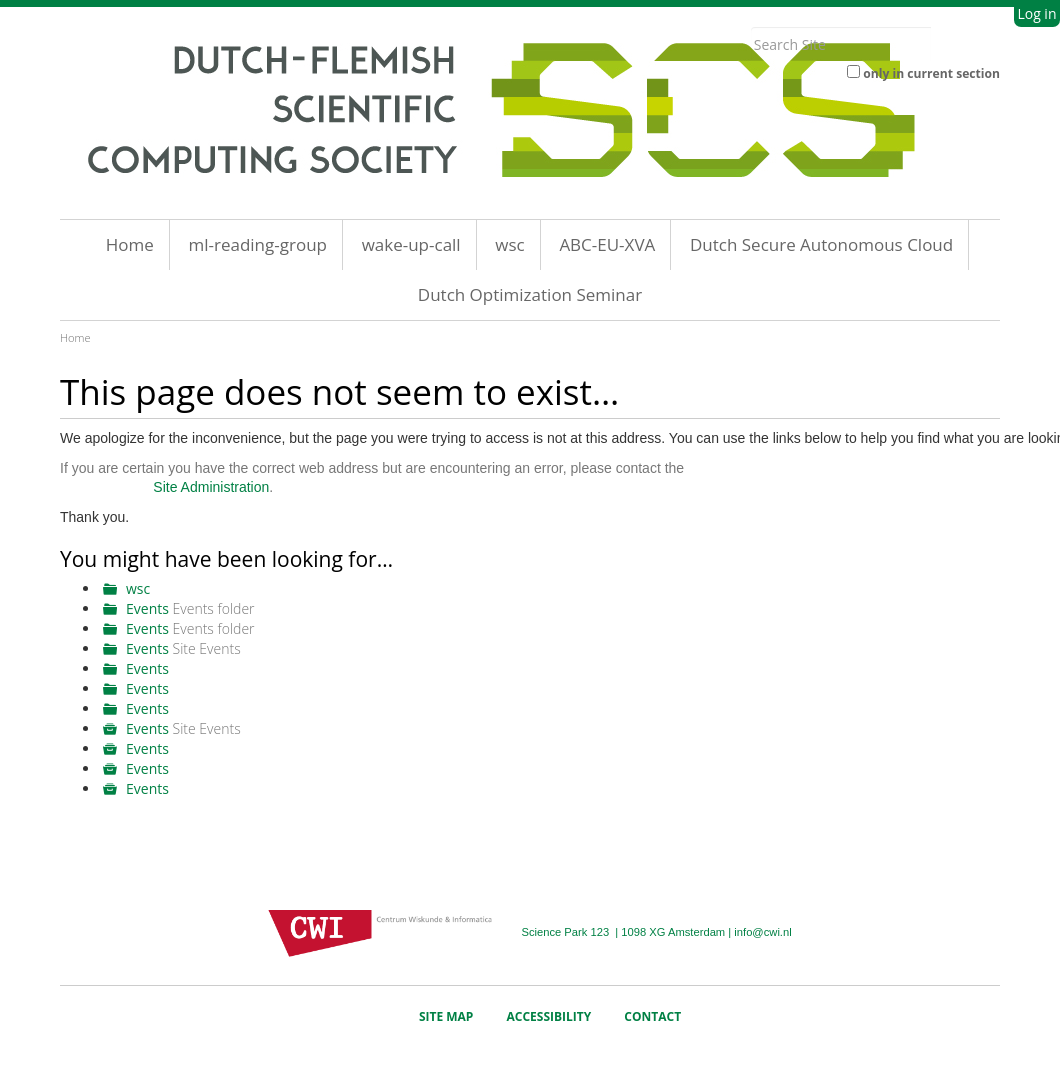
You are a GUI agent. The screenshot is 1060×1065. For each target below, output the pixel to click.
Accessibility (549, 1016)
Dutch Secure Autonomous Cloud (821, 244)
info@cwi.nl (762, 932)
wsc (509, 244)
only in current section (931, 73)
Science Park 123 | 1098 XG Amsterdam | (627, 932)
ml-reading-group (257, 244)
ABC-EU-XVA (607, 244)
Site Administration (211, 487)
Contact (652, 1016)
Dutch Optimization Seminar (530, 294)
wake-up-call (411, 244)
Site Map (446, 1016)
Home (130, 244)
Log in (1036, 13)
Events (147, 608)
